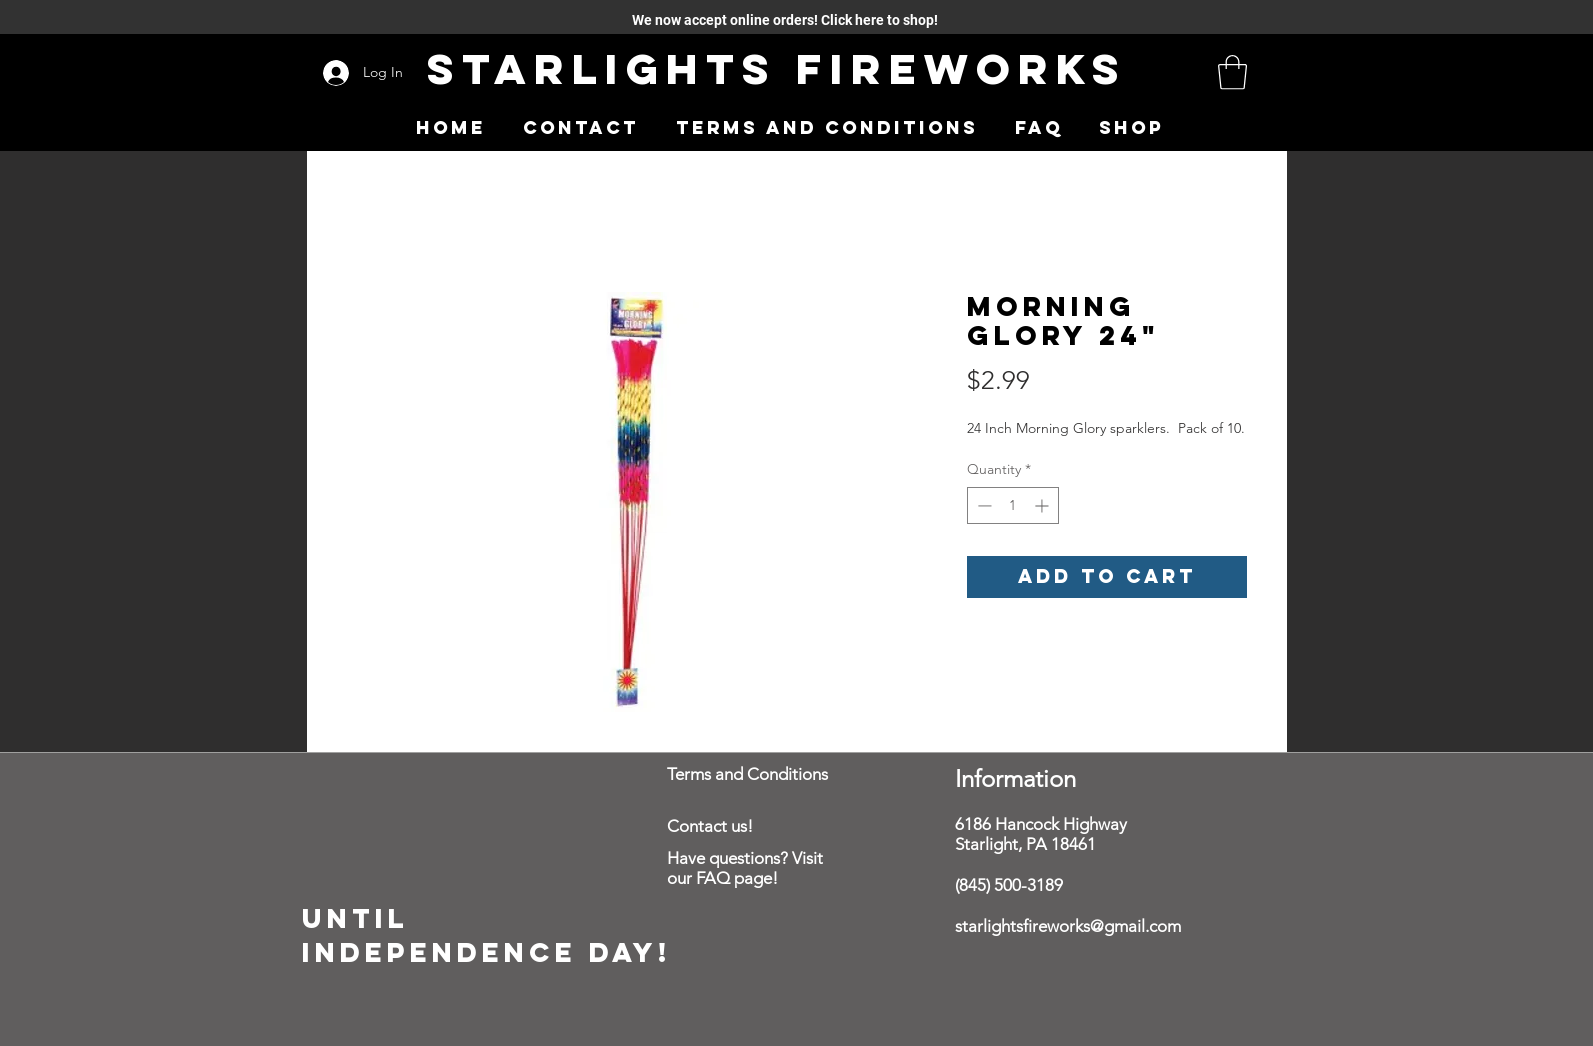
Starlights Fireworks (777, 68)
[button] (1232, 72)
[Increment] (1043, 505)
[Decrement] (982, 505)
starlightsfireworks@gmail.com (1068, 926)
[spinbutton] (1013, 505)
